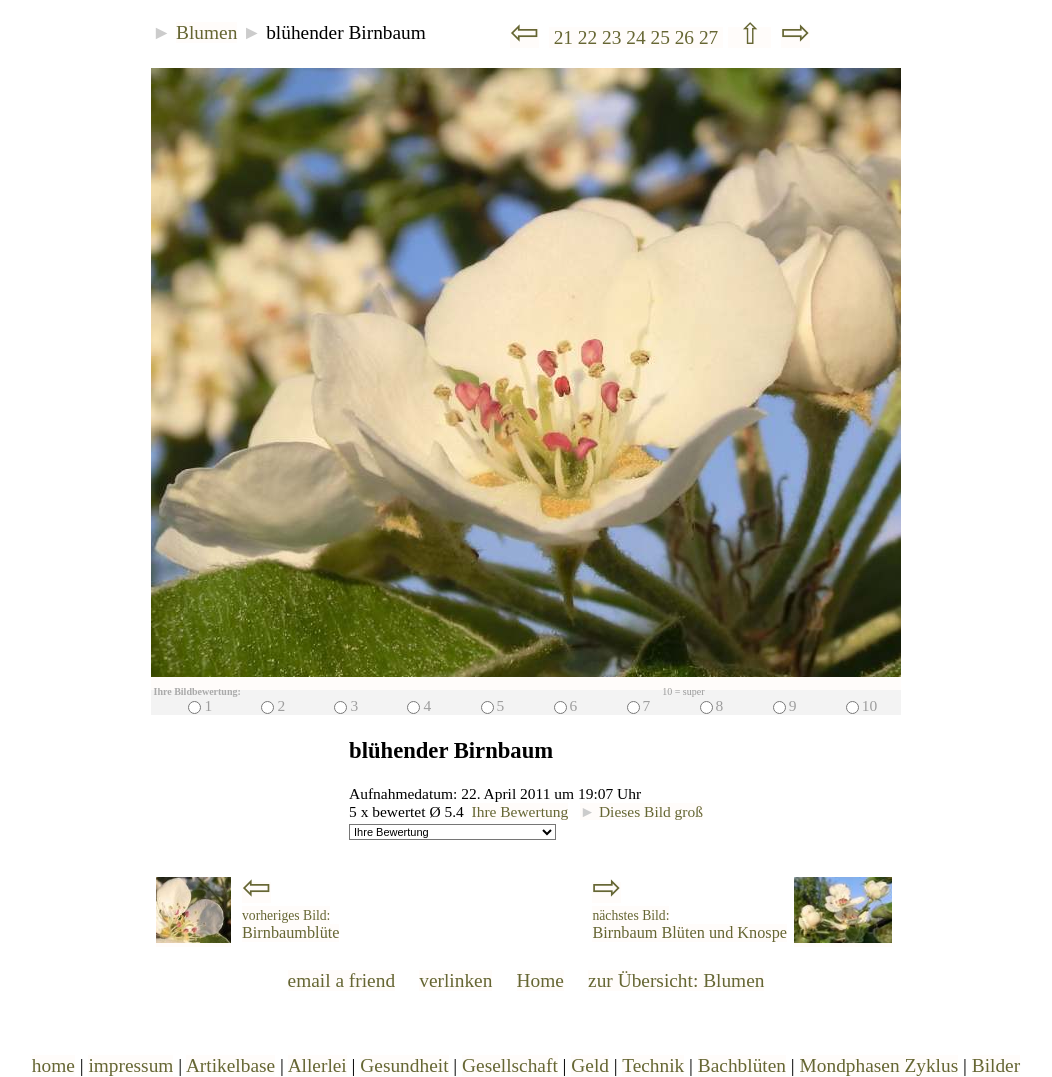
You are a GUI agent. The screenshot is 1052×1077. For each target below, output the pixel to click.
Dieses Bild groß (641, 811)
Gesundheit (404, 1065)
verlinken (455, 980)
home (53, 1065)
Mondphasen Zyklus (879, 1065)
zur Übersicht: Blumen (676, 980)
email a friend (342, 980)
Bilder (996, 1065)
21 (563, 37)
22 (590, 37)
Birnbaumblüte (290, 925)
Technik (653, 1065)
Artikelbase (230, 1065)
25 (662, 37)
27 (711, 37)
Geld (590, 1065)
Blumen (206, 32)
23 (614, 37)
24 (638, 37)
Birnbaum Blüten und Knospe (689, 925)
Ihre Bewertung (520, 811)
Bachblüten (742, 1065)
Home (540, 980)
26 (687, 37)
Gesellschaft (510, 1065)
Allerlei (317, 1065)
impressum (130, 1065)
